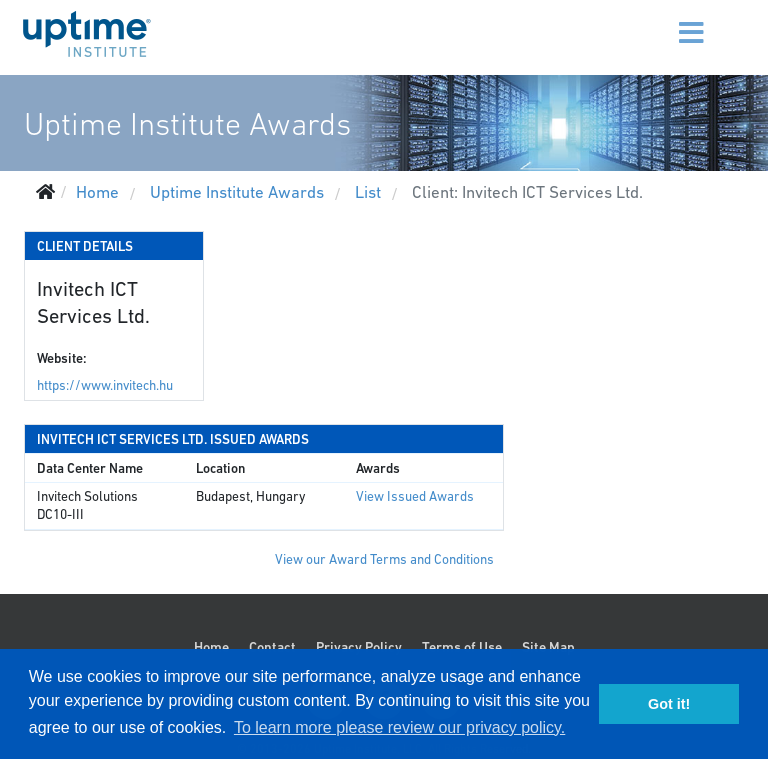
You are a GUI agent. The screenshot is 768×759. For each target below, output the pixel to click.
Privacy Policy (359, 647)
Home (211, 647)
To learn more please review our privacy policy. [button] (399, 727)
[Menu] (666, 20)
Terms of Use (462, 647)
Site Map (548, 647)
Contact (272, 647)
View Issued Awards (415, 496)
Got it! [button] (669, 704)
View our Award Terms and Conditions (384, 559)
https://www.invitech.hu (105, 385)
